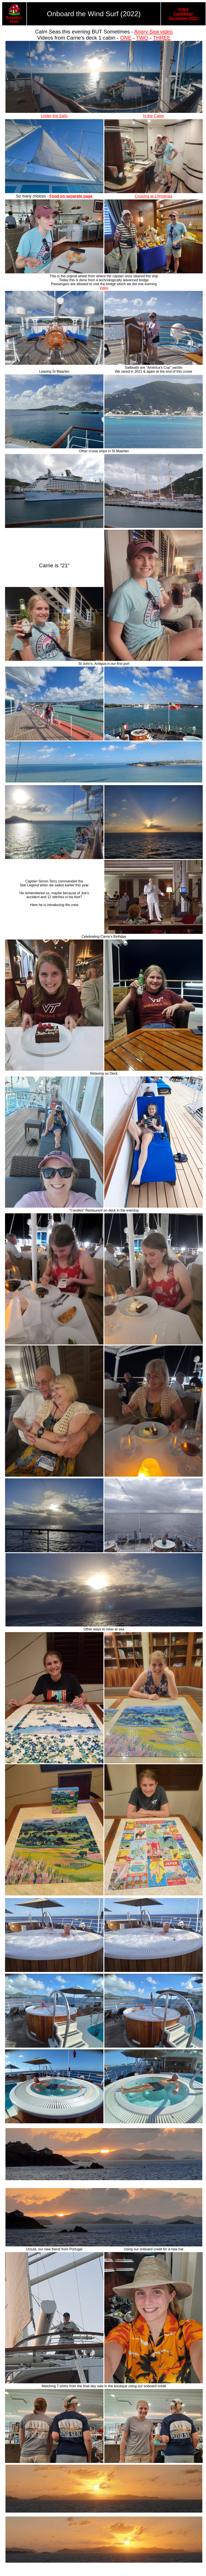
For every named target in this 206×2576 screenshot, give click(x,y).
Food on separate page (71, 196)
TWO (142, 38)
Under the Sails (54, 116)
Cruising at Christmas (153, 196)
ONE (125, 38)
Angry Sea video (153, 32)
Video (104, 288)
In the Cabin (153, 116)
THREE (162, 38)
